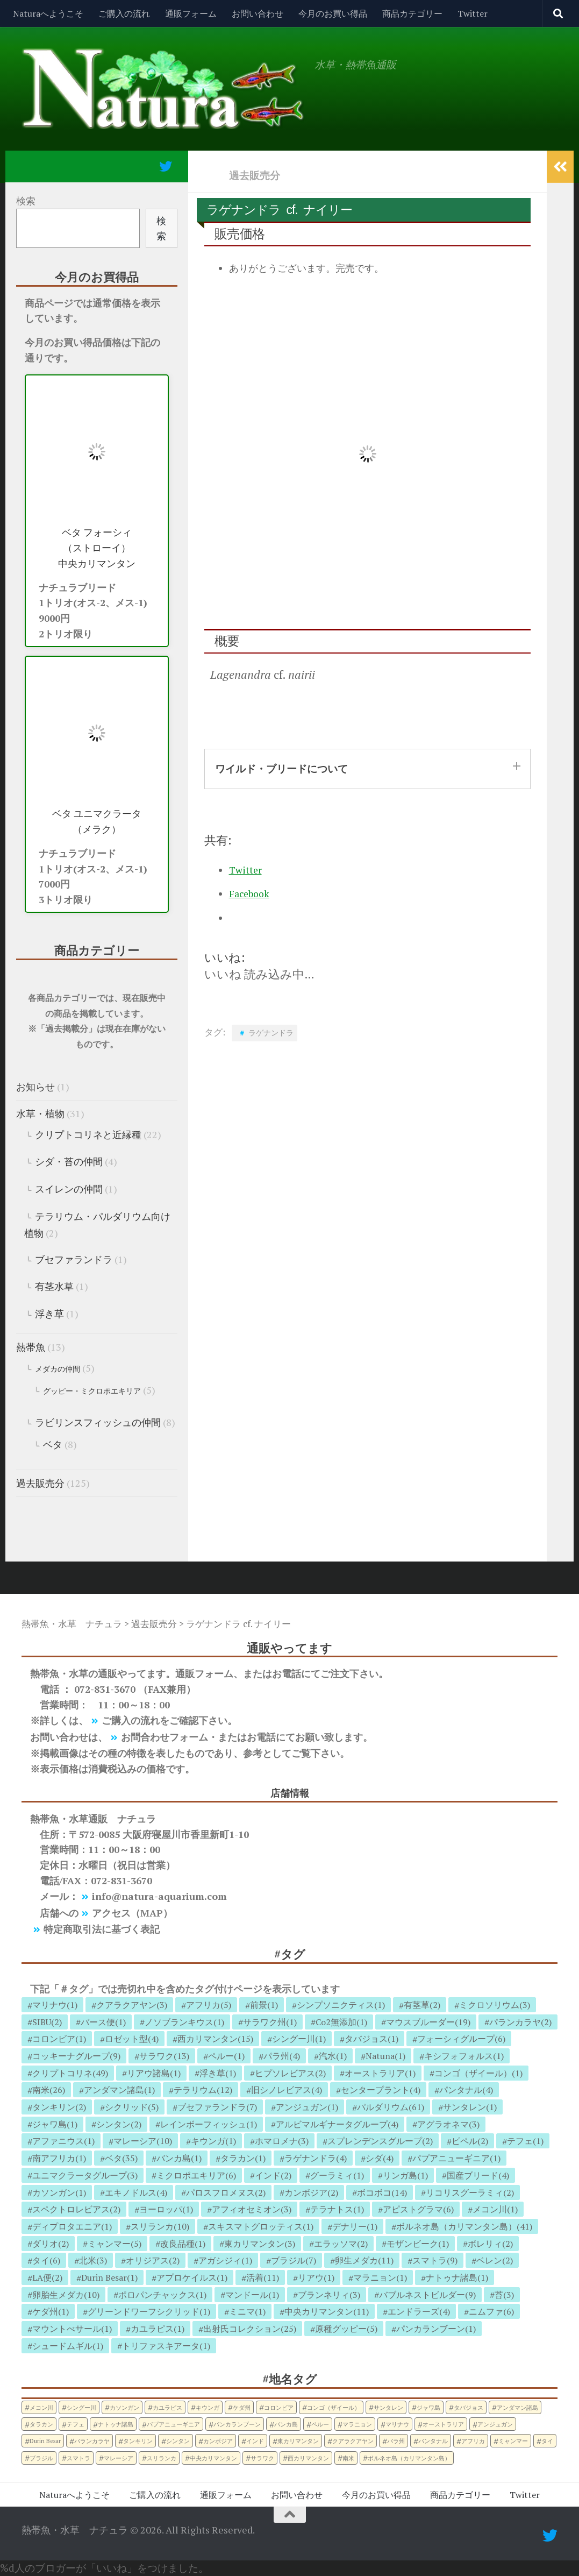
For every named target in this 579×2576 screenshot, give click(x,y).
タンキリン (138, 2441)
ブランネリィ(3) (329, 2295)
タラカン (41, 2424)
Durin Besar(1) (109, 2277)
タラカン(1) (243, 2158)
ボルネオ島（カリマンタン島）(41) (464, 2226)
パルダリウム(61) (390, 2107)
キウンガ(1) (213, 2141)
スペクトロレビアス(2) (76, 2209)
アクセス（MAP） (132, 1912)
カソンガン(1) (59, 2192)
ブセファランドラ (73, 1259)
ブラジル (41, 2458)
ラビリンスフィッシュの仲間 (98, 1422)
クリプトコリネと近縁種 (88, 1134)
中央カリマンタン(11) (326, 2311)
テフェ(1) (525, 2141)
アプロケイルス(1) (191, 2277)
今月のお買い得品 (332, 13)
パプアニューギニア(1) (456, 2158)
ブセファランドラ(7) (217, 2107)
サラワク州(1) (270, 2022)
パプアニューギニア (173, 2424)
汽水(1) (333, 2056)
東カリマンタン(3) (259, 2243)
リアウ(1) (316, 2277)
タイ (547, 2441)
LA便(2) (47, 2277)
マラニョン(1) (380, 2277)
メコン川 (41, 2407)
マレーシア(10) (142, 2141)
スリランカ (161, 2458)
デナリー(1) (354, 2226)
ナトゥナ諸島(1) (457, 2277)
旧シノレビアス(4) (286, 2090)
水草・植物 (40, 1113)
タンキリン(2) (59, 2107)
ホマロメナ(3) (282, 2141)
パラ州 (396, 2441)
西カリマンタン (308, 2458)
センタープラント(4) (380, 2090)
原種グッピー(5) (346, 2328)
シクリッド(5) (132, 2107)
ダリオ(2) (50, 2243)
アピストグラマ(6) (418, 2209)
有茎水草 (54, 1286)
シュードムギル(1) (67, 2346)
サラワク (262, 2458)
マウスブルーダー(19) (428, 2022)
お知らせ (35, 1086)
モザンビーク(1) (418, 2243)
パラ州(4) (281, 2056)
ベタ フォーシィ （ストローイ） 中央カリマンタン (96, 548)
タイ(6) (46, 2260)
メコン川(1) (495, 2209)
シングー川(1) (299, 2039)
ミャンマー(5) (114, 2243)
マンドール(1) (252, 2295)
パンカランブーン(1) (436, 2328)
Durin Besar (45, 2441)
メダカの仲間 (57, 1369)
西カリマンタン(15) (215, 2039)
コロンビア (279, 2407)
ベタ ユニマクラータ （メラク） (96, 821)
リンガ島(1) (405, 2175)
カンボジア (218, 2441)
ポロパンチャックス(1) (162, 2295)
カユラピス (167, 2407)
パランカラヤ (92, 2441)
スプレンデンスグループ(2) (380, 2141)
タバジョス (468, 2407)
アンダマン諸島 (517, 2407)
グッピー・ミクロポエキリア (92, 1391)
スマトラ (78, 2458)
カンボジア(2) (311, 2192)
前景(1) (264, 2005)
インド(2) (273, 2175)
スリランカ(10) (160, 2226)
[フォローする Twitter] (165, 166)
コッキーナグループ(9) (76, 2056)
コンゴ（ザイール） (333, 2407)
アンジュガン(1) (307, 2107)
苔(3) (504, 2295)
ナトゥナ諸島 (115, 2424)
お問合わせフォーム (164, 1736)
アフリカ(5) (208, 2005)
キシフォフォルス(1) (464, 2056)
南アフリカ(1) (59, 2158)
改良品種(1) (182, 2243)
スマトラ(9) (435, 2260)
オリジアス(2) (153, 2260)
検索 (25, 200)
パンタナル (433, 2441)
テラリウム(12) (203, 2090)
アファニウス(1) (63, 2141)
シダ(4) (380, 2158)
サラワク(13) (164, 2056)
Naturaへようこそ (48, 13)
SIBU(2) (47, 2022)
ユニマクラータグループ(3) (85, 2175)
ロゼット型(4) (132, 2039)
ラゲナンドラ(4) (315, 2158)
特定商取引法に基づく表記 (102, 1928)
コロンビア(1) (59, 2039)
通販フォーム (191, 13)
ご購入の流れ (124, 13)
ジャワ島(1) (54, 2124)
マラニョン (357, 2424)
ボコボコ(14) (382, 2192)
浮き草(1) (217, 2073)
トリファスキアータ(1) (166, 2346)
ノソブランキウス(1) (184, 2022)
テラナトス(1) (337, 2209)
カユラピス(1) (157, 2328)
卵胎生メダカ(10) (65, 2295)
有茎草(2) (422, 2005)
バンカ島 (286, 2424)
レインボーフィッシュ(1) (208, 2124)
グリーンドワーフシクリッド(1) (149, 2311)
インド (255, 2441)
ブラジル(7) (293, 2260)
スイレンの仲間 (69, 1188)
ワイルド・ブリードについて (281, 768)
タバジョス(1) (371, 2039)
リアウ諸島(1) (154, 2073)
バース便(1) (103, 2022)
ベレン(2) (494, 2260)
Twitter (473, 13)
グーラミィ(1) (337, 2175)
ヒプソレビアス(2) (290, 2073)
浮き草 (49, 1313)
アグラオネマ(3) (448, 2124)
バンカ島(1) (179, 2158)
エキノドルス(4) (136, 2192)
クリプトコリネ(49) (70, 2073)
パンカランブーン (237, 2424)
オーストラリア (443, 2424)
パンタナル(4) (466, 2090)
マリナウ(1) (54, 2005)
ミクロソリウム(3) (494, 2005)
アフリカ (473, 2441)
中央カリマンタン (213, 2458)
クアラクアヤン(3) (131, 2005)
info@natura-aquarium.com (159, 1896)
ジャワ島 (428, 2407)
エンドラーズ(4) (419, 2311)
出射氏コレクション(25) (249, 2328)
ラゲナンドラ (271, 1032)
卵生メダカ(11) (364, 2260)
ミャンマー (513, 2441)
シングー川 (81, 2407)
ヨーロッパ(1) (166, 2209)
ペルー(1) (226, 2056)
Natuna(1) (385, 2056)
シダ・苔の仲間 (69, 1161)
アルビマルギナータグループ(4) (337, 2124)
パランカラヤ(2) (520, 2022)
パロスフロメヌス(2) (226, 2192)
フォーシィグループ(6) (461, 2039)
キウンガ (207, 2407)
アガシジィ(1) (225, 2260)
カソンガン (124, 2407)
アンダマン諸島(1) (119, 2090)
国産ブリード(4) (478, 2175)
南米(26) (48, 2090)
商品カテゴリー (412, 13)
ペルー (320, 2424)
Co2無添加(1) (341, 2022)
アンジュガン (495, 2424)
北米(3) (93, 2260)
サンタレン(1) (470, 2107)
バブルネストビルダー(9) (427, 2295)
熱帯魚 (30, 1346)
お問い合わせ (257, 13)
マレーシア (118, 2458)
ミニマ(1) (247, 2311)
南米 (348, 2458)
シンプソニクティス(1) (341, 2005)
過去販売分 (254, 175)
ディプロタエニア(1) (72, 2226)
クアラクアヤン (353, 2441)
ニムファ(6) (491, 2311)
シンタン (178, 2441)
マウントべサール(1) (72, 2328)
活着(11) (262, 2277)
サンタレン (388, 2407)
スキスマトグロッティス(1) (260, 2226)
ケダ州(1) (50, 2311)
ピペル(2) (470, 2141)
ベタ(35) (121, 2158)
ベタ (52, 1444)
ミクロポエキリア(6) (196, 2175)
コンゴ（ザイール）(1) (478, 2073)
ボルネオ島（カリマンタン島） (409, 2458)
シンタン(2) (118, 2124)
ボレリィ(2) (490, 2243)
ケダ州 (242, 2407)
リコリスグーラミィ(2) (470, 2192)
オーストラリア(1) (380, 2073)
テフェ (75, 2424)
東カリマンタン (298, 2441)
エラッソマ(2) (341, 2243)
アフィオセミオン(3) (251, 2209)
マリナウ (397, 2424)
